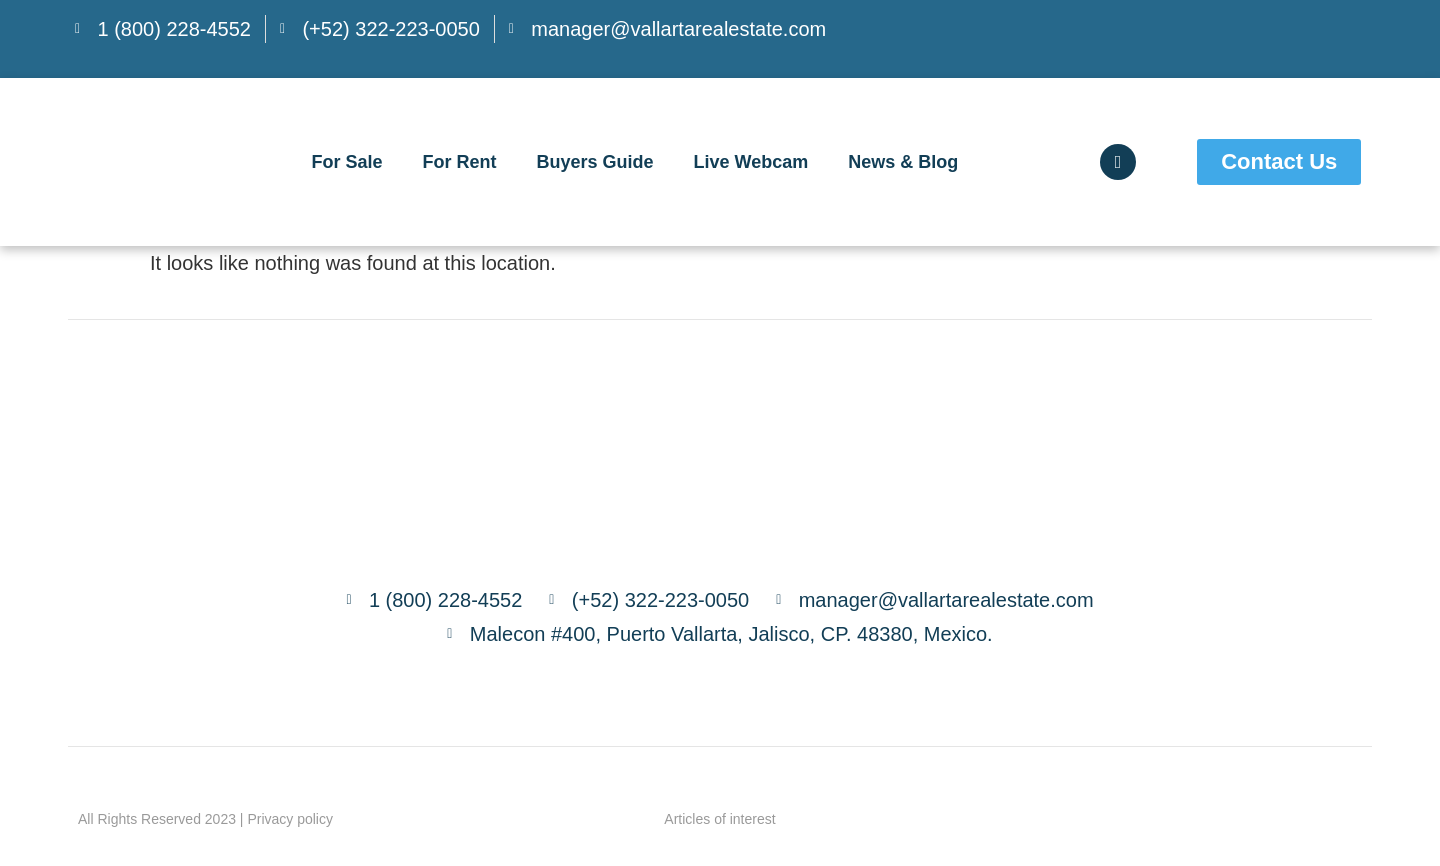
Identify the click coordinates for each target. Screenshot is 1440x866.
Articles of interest (719, 819)
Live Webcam (751, 162)
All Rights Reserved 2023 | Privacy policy (205, 819)
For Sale (346, 162)
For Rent (459, 162)
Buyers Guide (594, 162)
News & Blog (903, 162)
